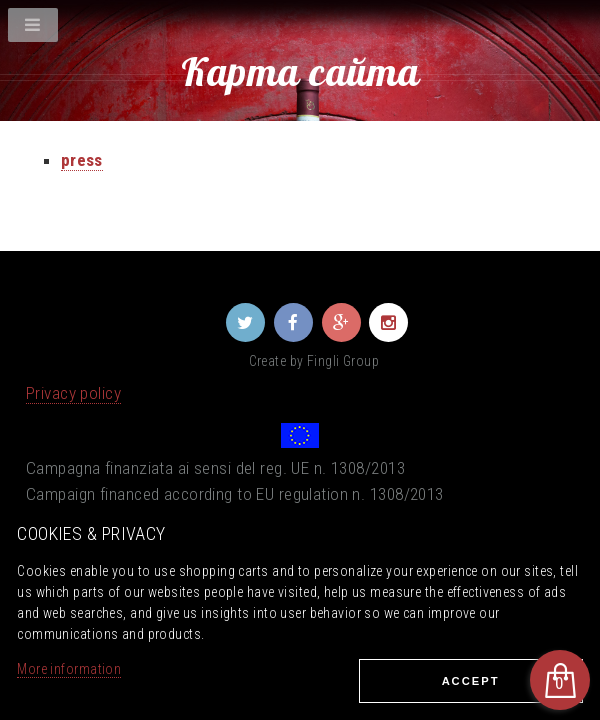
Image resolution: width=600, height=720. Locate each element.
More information (69, 669)
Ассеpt (471, 681)
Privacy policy (73, 393)
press (82, 160)
